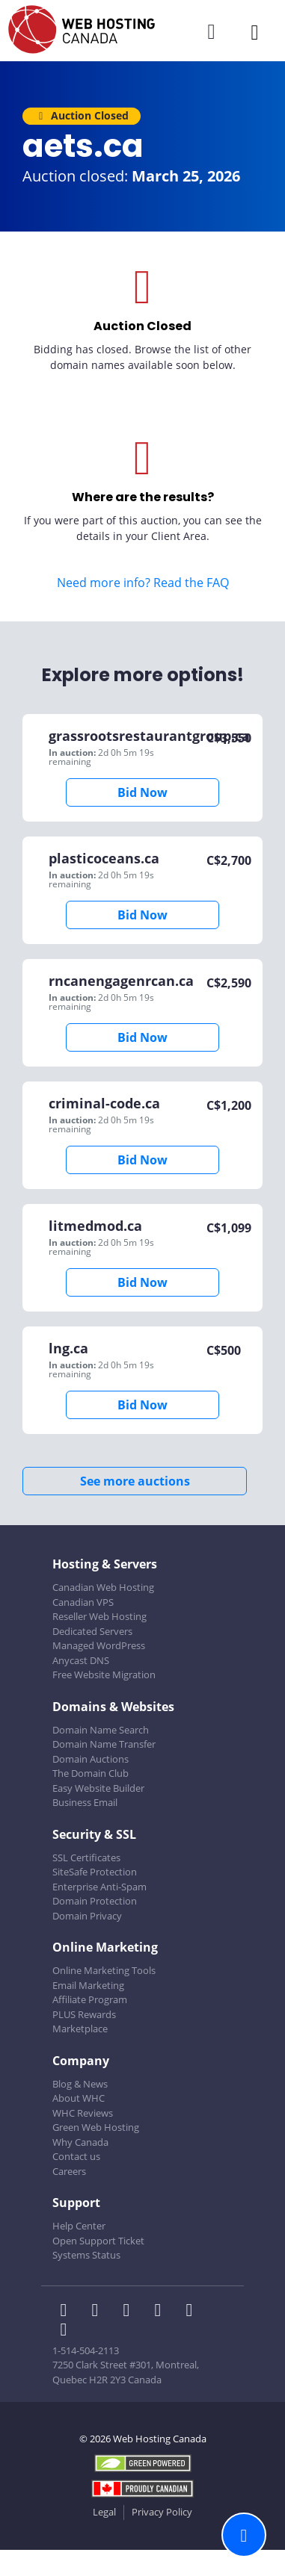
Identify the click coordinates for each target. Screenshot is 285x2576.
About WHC (78, 2098)
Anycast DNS (80, 1660)
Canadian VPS (83, 1602)
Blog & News (80, 2084)
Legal (104, 2511)
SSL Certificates (86, 1857)
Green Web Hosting (95, 2127)
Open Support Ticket (98, 2240)
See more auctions (135, 1481)
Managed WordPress (98, 1645)
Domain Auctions (90, 1759)
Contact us (76, 2156)
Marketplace (80, 2028)
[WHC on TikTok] (66, 2331)
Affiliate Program (89, 1999)
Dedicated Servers (92, 1631)
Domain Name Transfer (104, 1744)
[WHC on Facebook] (68, 2311)
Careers (69, 2171)
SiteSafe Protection (94, 1871)
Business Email (84, 1802)
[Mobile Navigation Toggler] (255, 31)
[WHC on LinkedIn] (131, 2311)
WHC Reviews (82, 2113)
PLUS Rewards (84, 2014)
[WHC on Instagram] (162, 2311)
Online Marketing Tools (104, 1970)
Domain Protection (94, 1901)
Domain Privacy (87, 1915)
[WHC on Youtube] (192, 2311)
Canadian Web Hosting (103, 1587)
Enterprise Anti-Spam (99, 1886)
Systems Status (86, 2255)
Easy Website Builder (98, 1788)
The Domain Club (90, 1773)
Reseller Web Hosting (99, 1616)
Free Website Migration (104, 1674)
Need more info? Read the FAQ (143, 582)
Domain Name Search (100, 1730)
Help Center (78, 2225)
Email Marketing (88, 1985)
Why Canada (80, 2142)
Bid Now (142, 792)
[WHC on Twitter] (99, 2311)
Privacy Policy (162, 2511)
